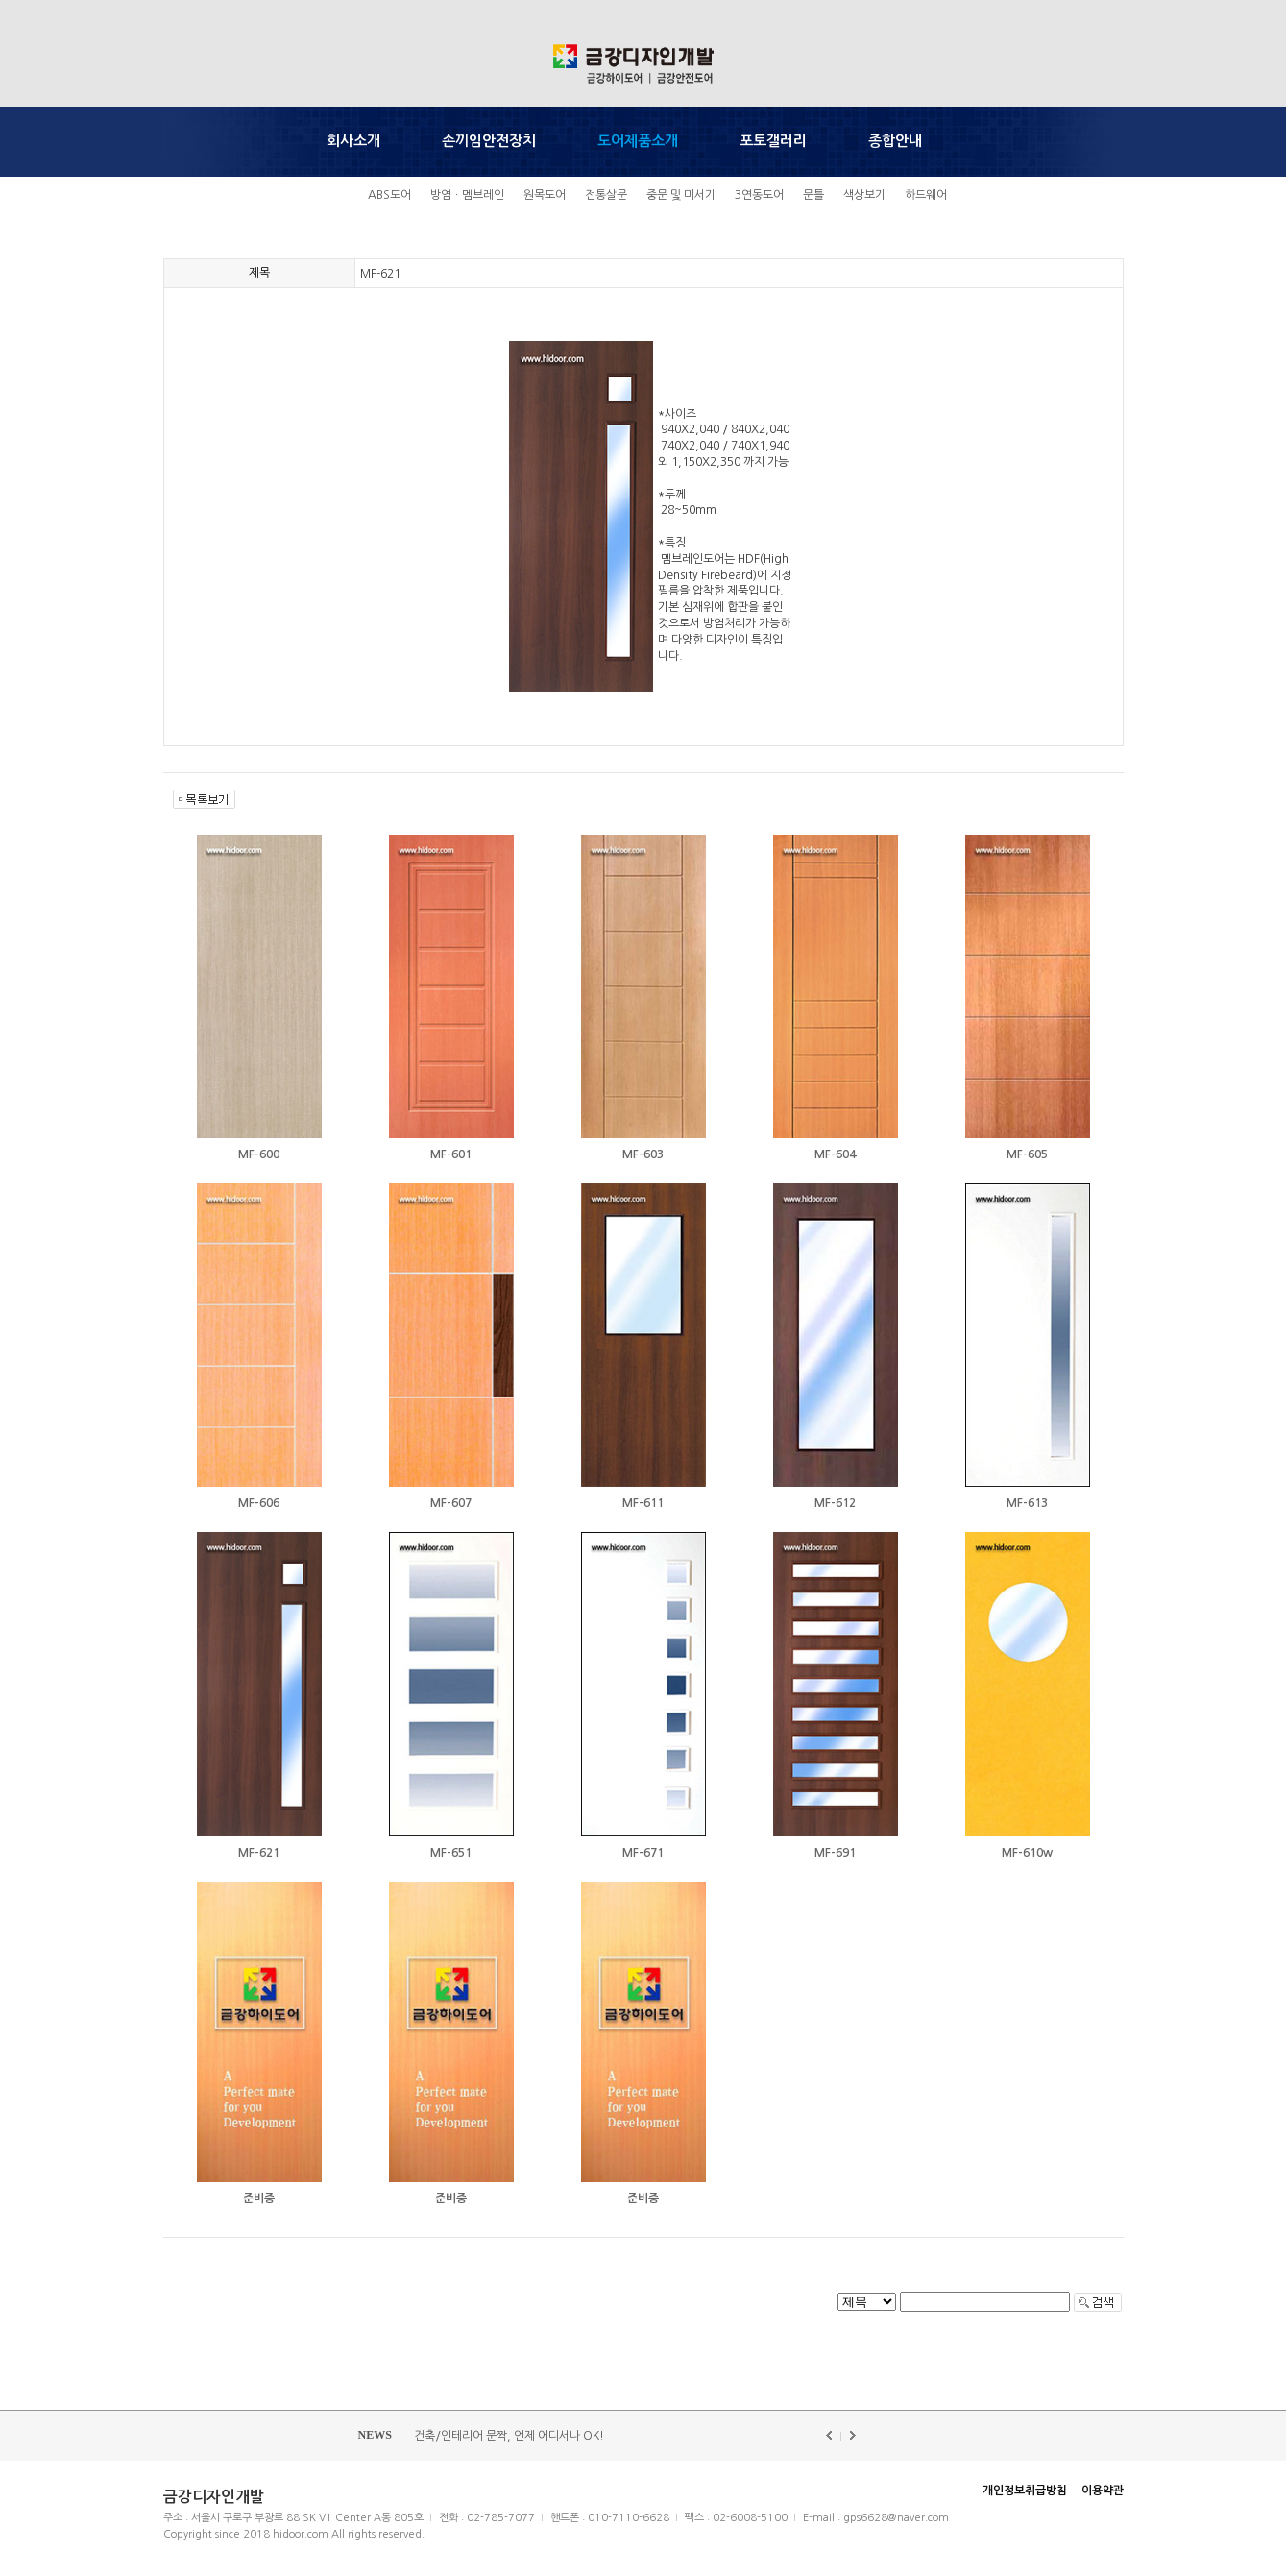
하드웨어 (926, 195)
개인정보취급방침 (1025, 2490)
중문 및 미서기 (681, 195)
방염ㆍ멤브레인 (467, 195)
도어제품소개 (637, 141)
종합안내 (895, 141)
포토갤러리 (773, 141)
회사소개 (353, 141)
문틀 (813, 195)
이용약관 (1102, 2490)
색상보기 (864, 195)
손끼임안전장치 (489, 141)
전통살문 (606, 195)
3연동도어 (759, 195)
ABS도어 (389, 195)
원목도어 (544, 195)
